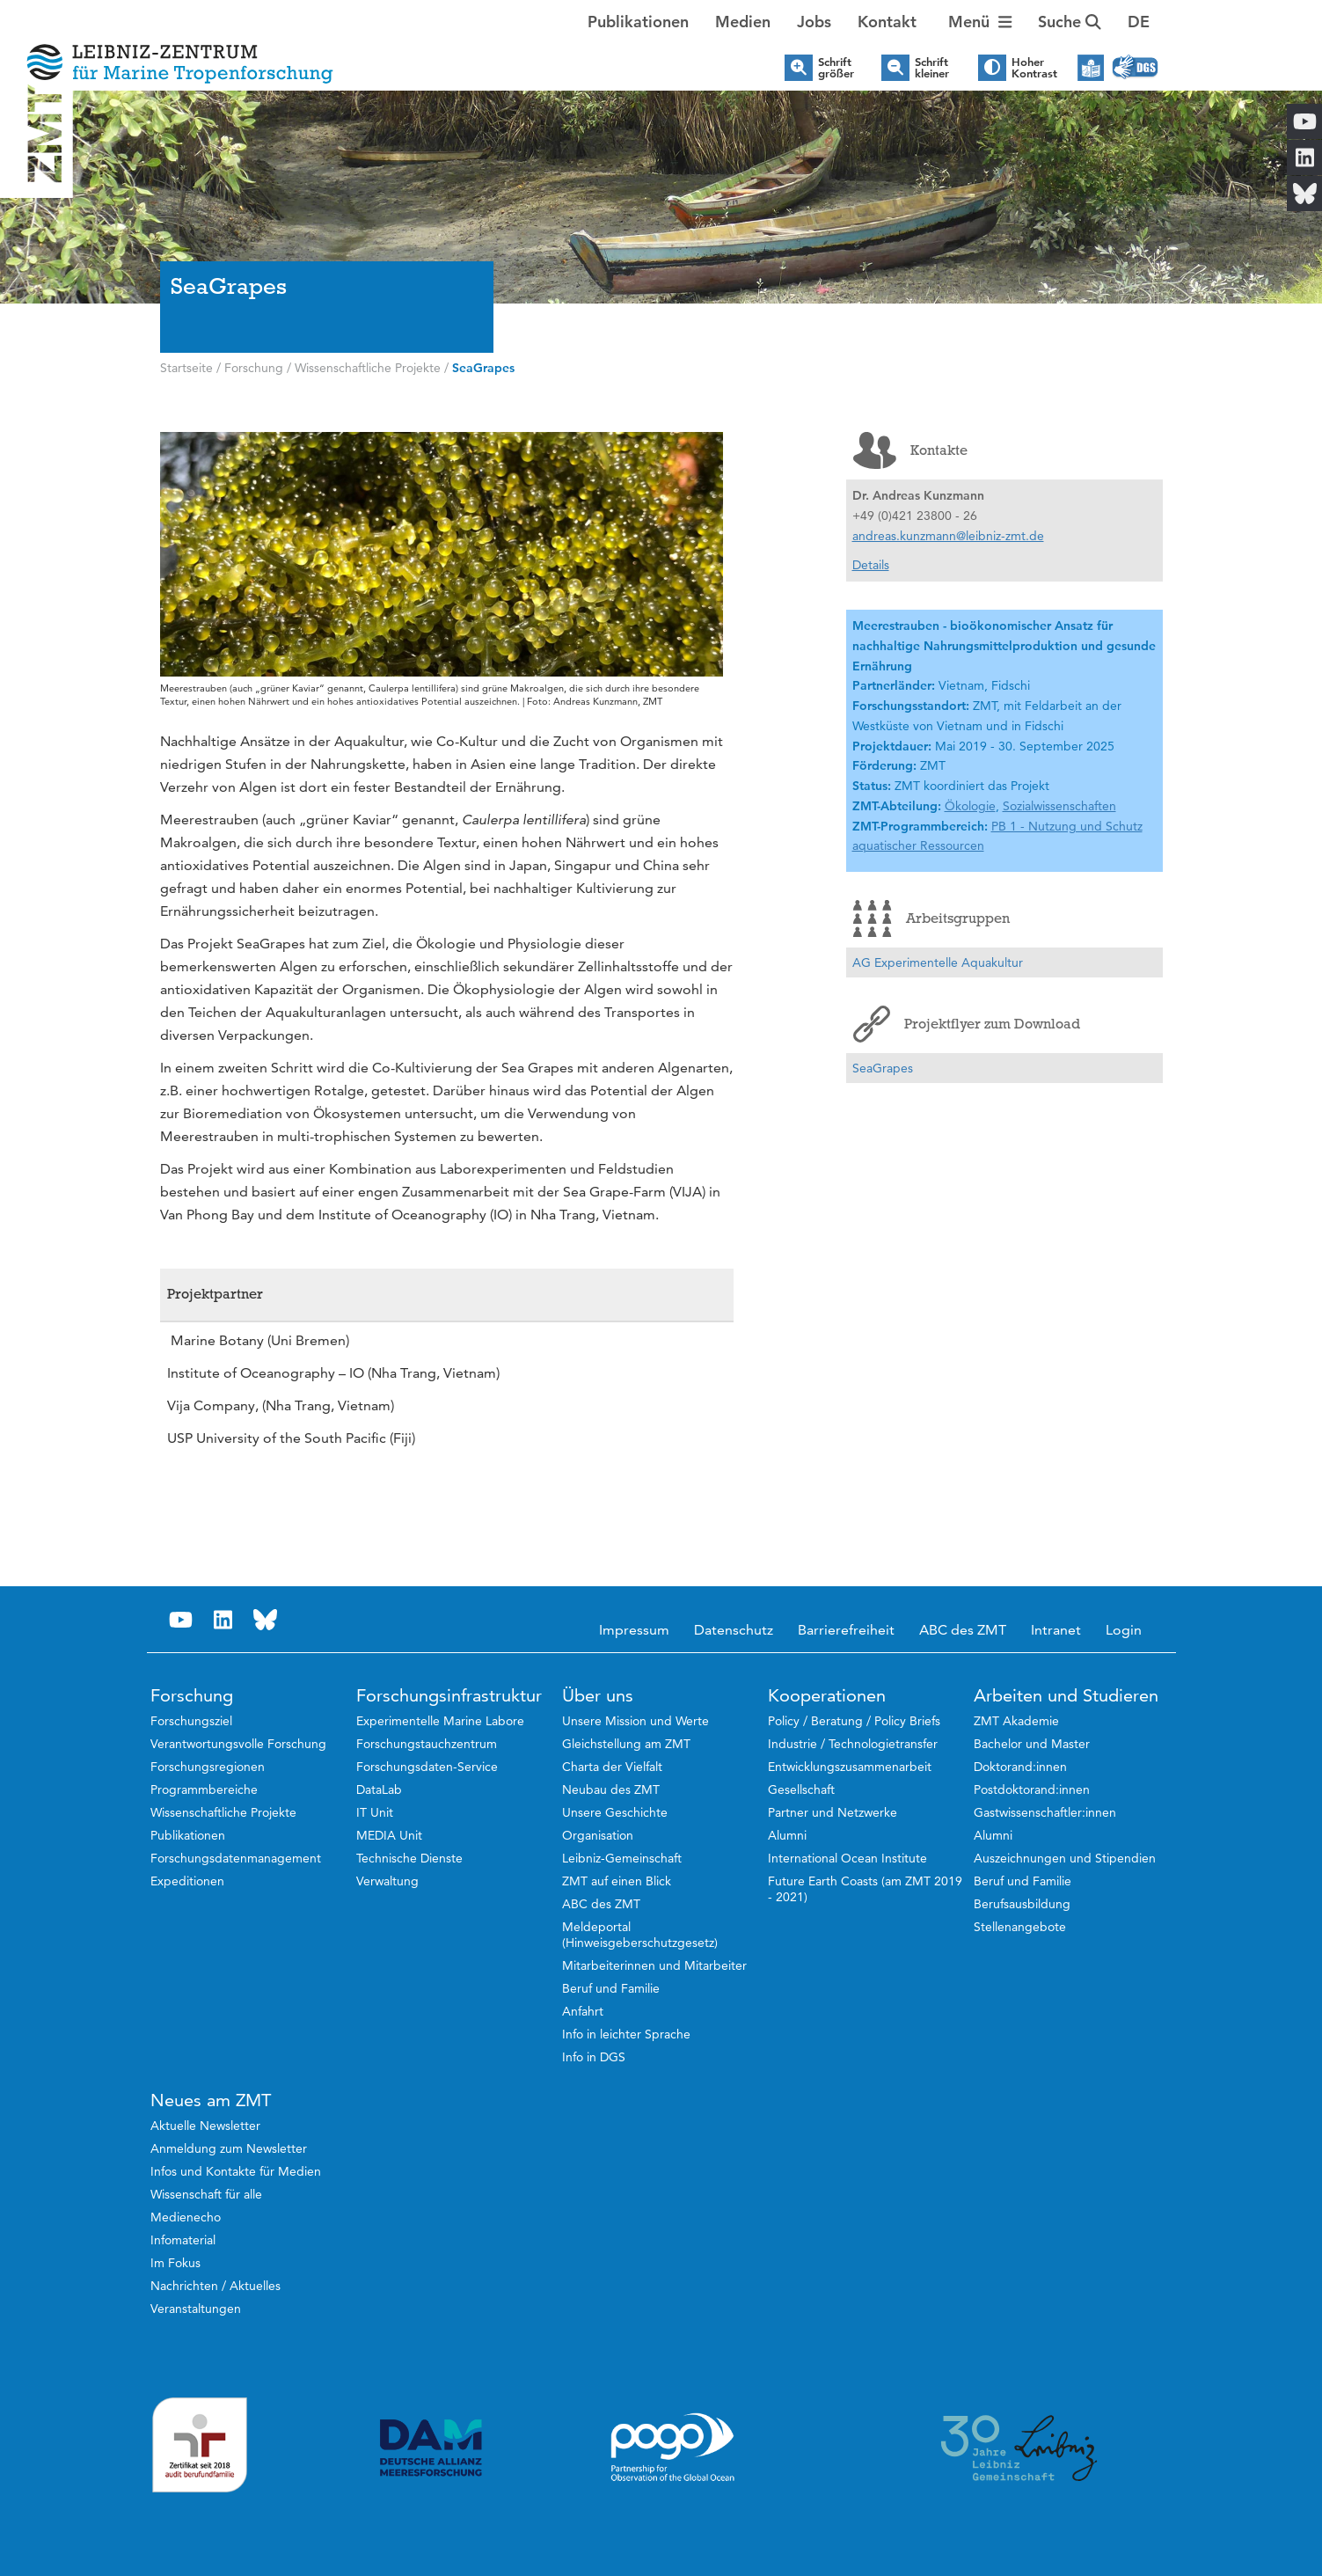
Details (870, 565)
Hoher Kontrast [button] (1034, 68)
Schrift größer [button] (836, 68)
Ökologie (970, 806)
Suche (1069, 21)
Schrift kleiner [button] (932, 68)
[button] (1138, 22)
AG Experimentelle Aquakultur (937, 962)
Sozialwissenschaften (1059, 806)
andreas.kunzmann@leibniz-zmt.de (948, 536)
